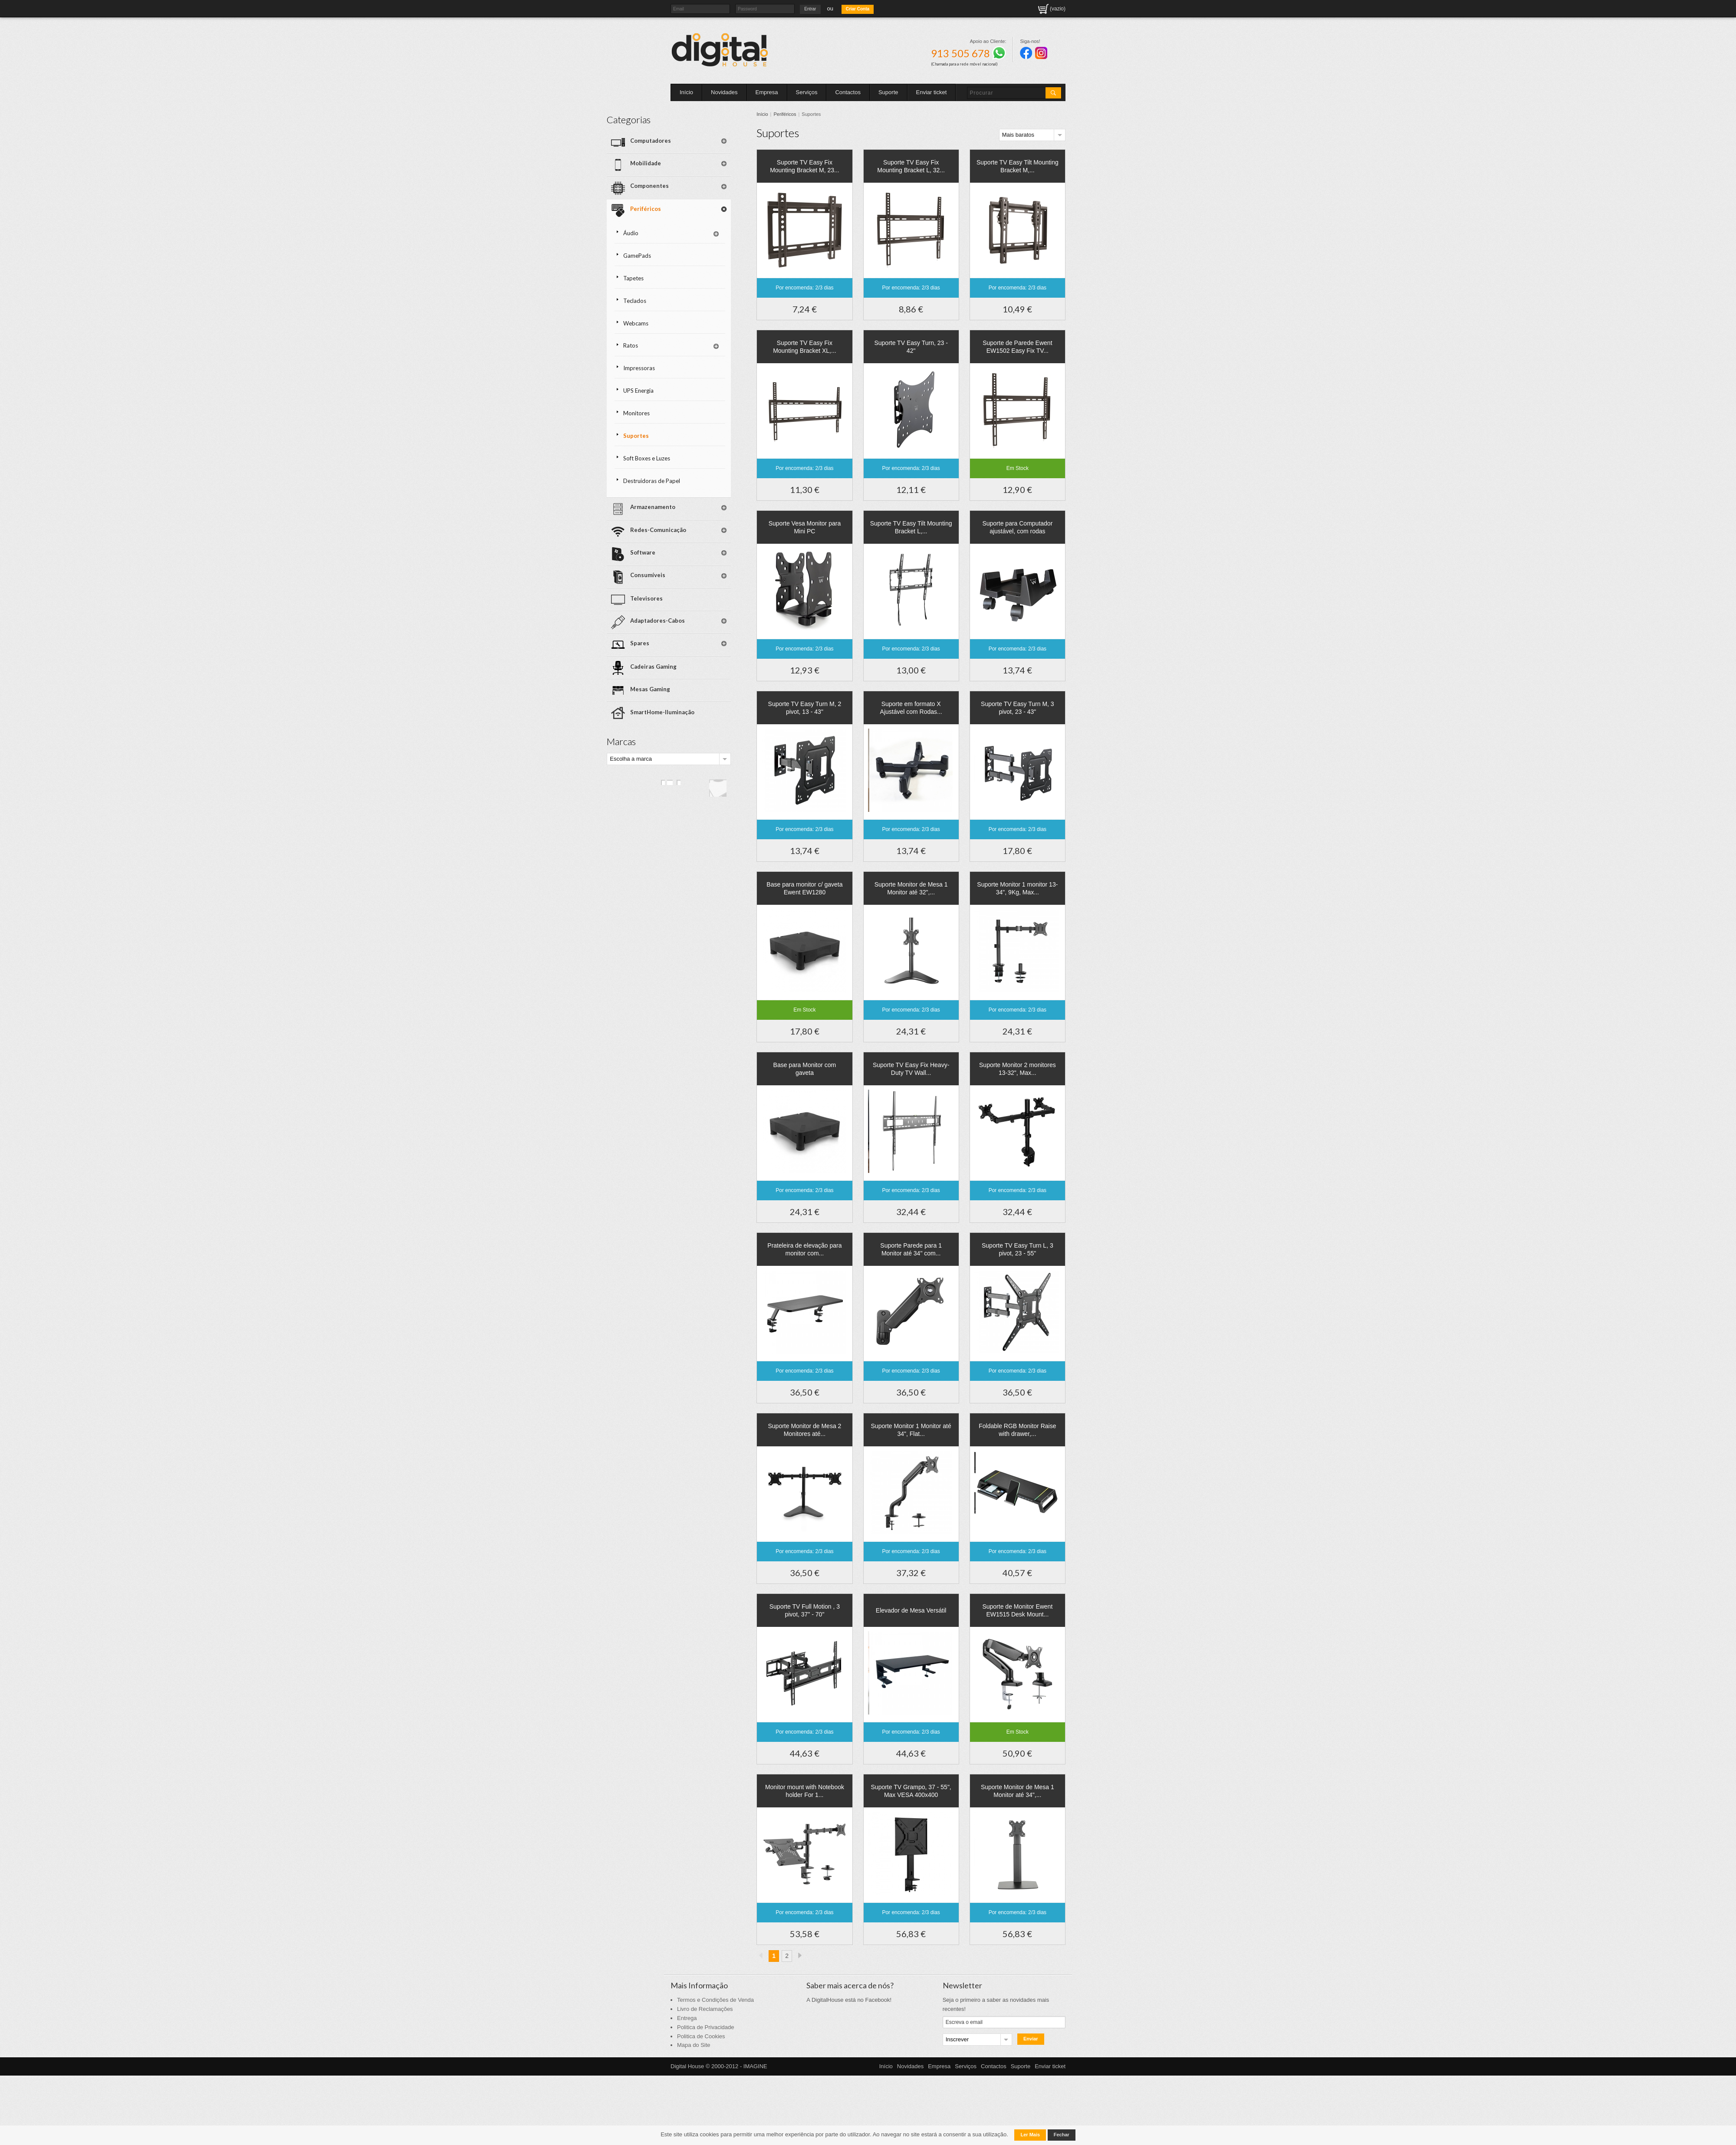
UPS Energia (702, 349)
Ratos (694, 309)
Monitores (700, 368)
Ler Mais (1030, 2134)
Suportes (700, 388)
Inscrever (957, 2039)
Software (701, 496)
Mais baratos (1022, 134)
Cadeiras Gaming (712, 588)
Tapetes (697, 250)
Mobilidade (704, 157)
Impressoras (703, 329)
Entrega (687, 2018)
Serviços (807, 92)
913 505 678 (968, 53)
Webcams (699, 289)
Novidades (724, 92)
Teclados (698, 270)
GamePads (701, 230)
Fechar (1061, 2134)
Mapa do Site (693, 2045)
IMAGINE (755, 2066)
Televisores (705, 532)
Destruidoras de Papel (707, 430)
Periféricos (800, 114)
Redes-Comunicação (707, 478)
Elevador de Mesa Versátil (919, 1610)
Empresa (767, 92)
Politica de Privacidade (705, 2027)
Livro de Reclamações (705, 2009)
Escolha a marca (695, 666)
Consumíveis (706, 514)
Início (686, 92)
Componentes (708, 174)
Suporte (888, 92)
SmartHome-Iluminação (721, 623)
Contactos (848, 92)
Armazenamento (711, 457)
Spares (698, 570)
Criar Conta (857, 9)
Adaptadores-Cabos (708, 552)
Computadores (709, 139)
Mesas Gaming (709, 606)
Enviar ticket (931, 92)
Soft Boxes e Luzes (710, 408)
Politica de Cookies (701, 2036)
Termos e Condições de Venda (715, 2000)
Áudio (694, 211)
